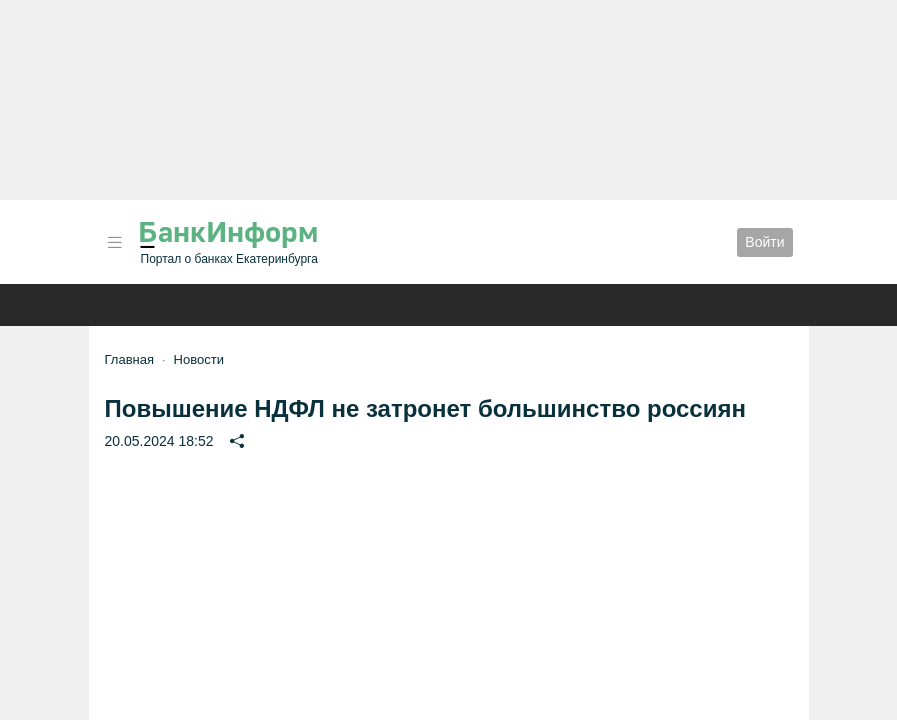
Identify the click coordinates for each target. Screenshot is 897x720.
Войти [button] (764, 242)
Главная (129, 359)
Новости (199, 359)
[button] (115, 242)
